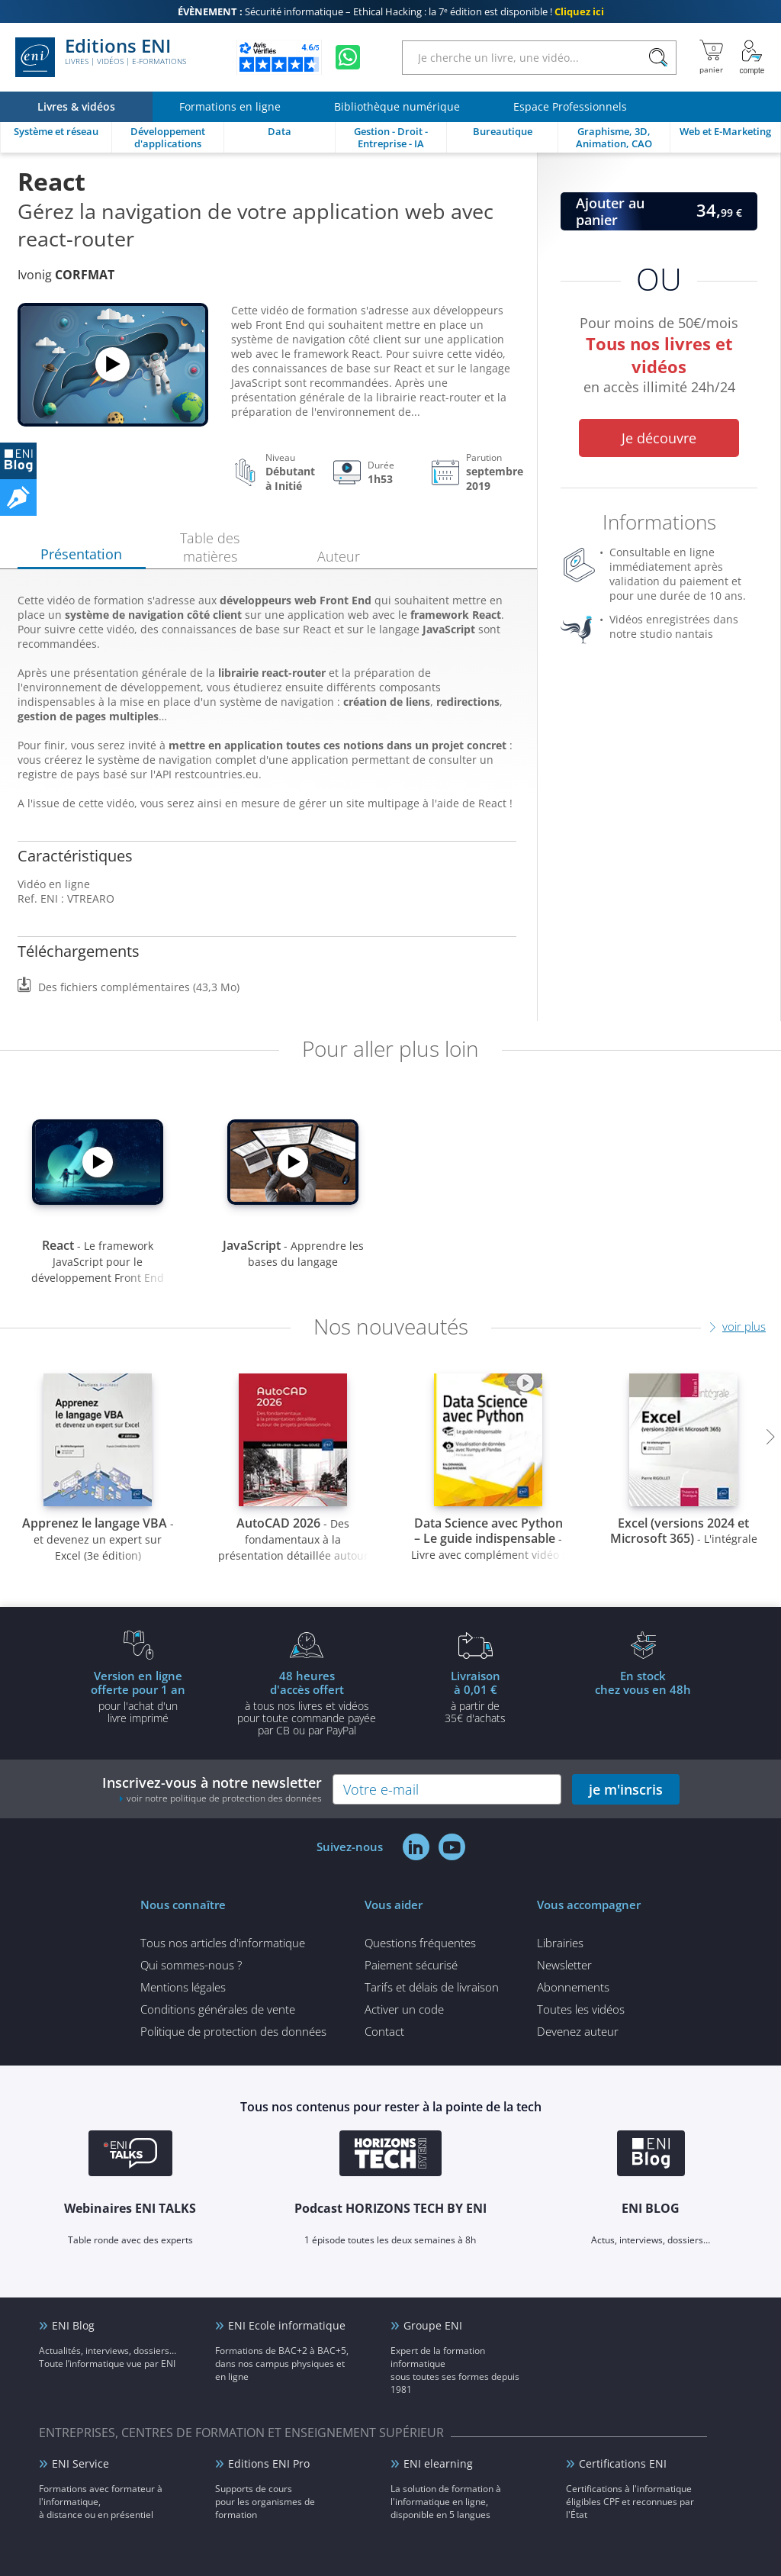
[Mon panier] (711, 57)
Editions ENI (100, 57)
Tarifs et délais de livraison (432, 1987)
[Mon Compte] (752, 57)
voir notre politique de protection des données (224, 1798)
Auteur (338, 556)
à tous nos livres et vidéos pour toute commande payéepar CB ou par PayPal (306, 1702)
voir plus (744, 1326)
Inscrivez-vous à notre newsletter (212, 1789)
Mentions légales (183, 1987)
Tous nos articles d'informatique (222, 1942)
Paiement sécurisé (411, 1964)
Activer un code (404, 2009)
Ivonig (66, 274)
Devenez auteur (578, 2031)
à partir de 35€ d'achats (475, 1696)
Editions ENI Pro (269, 2463)
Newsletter (564, 1964)
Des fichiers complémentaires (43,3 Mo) (138, 987)
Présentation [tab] (81, 554)
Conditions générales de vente (217, 2009)
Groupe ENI (432, 2325)
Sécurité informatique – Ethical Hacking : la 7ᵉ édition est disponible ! (391, 11)
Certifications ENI (623, 2463)
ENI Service (80, 2463)
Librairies (560, 1942)
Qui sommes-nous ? (191, 1964)
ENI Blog (73, 2325)
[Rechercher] (658, 57)
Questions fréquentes (420, 1942)
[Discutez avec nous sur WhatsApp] (348, 57)
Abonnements (573, 1987)
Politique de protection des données (233, 2031)
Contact (384, 2031)
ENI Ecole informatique (287, 2325)
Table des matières (209, 547)
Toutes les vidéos (581, 2009)
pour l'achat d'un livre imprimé (138, 1696)
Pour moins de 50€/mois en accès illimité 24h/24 (659, 357)
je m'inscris (626, 1789)
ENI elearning (438, 2463)
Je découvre (659, 438)
